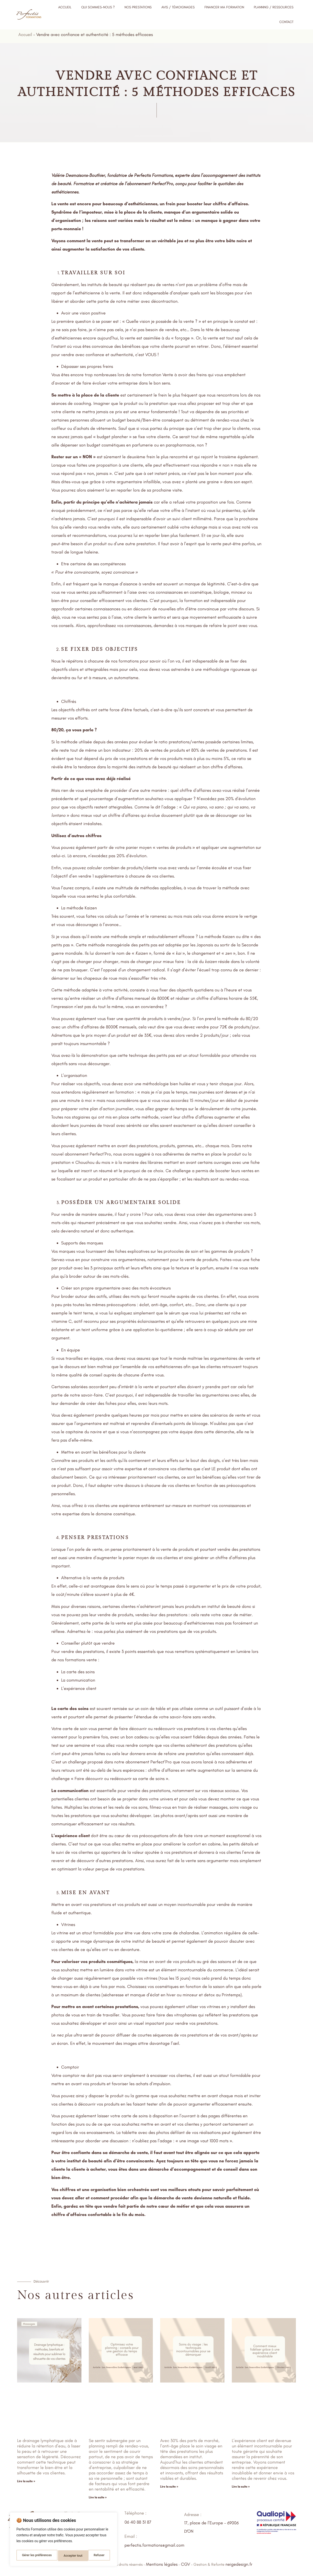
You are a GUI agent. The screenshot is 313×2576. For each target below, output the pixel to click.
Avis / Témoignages (178, 7)
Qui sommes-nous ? (98, 7)
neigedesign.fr (238, 2564)
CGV (185, 2564)
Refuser (70, 2556)
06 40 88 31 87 (137, 2522)
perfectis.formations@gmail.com (154, 2545)
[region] (63, 2540)
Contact (286, 22)
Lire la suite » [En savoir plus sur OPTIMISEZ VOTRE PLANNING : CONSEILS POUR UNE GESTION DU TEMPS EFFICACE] (98, 2497)
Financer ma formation (224, 7)
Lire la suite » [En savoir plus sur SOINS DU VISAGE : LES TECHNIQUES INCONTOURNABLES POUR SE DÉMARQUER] (169, 2486)
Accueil (64, 7)
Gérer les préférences (37, 2556)
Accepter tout (96, 2556)
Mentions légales (162, 2564)
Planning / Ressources (273, 7)
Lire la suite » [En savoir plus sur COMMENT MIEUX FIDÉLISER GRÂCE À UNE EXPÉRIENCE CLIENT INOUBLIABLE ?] (241, 2486)
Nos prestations (138, 7)
